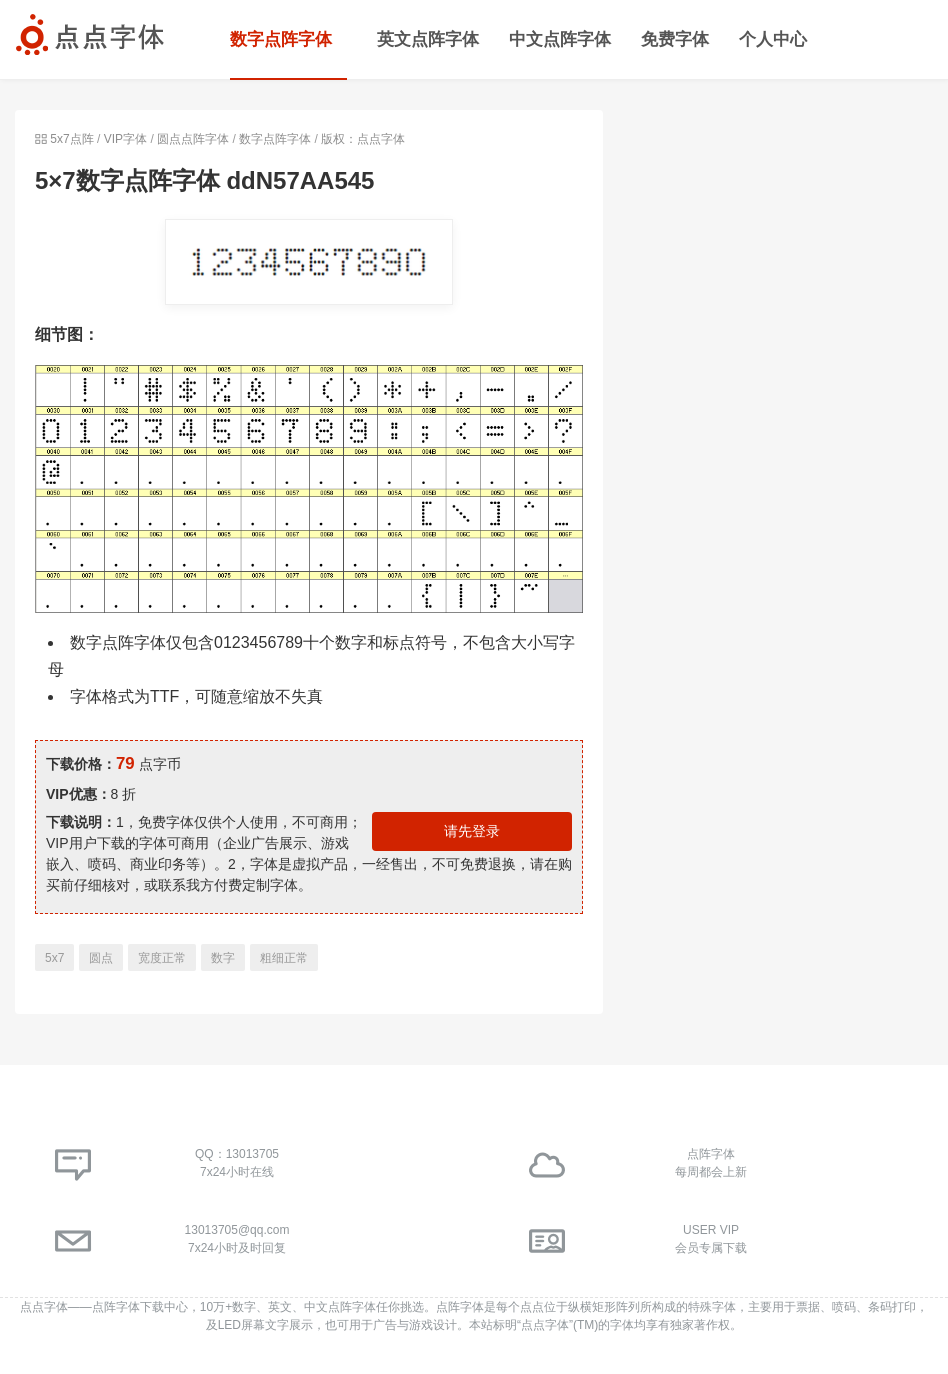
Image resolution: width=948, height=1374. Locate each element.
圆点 (101, 958)
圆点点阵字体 (193, 139)
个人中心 (773, 39)
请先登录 (472, 831)
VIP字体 (125, 139)
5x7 (54, 958)
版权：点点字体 (363, 139)
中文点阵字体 (560, 39)
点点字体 (44, 1307)
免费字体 (675, 39)
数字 (223, 958)
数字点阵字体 (281, 39)
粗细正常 (284, 958)
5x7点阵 (71, 139)
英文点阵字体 (428, 39)
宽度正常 (162, 958)
